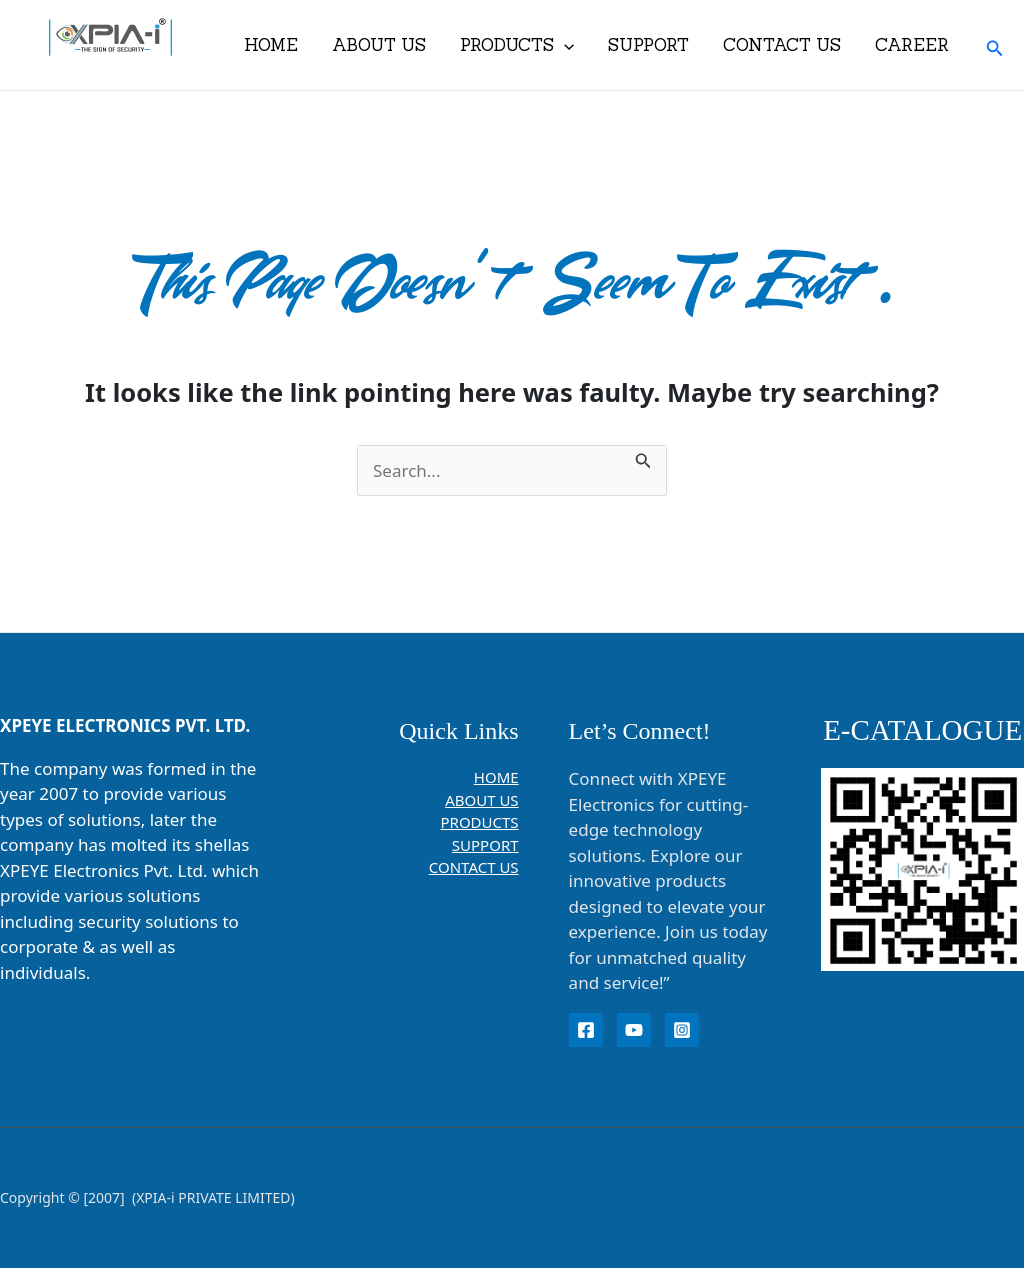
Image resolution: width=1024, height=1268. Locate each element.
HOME (271, 45)
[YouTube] (634, 1030)
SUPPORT (648, 45)
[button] (995, 45)
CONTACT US (782, 45)
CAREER (912, 45)
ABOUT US (379, 45)
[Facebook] (586, 1030)
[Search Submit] (643, 458)
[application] (564, 45)
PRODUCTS (517, 45)
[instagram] (682, 1030)
